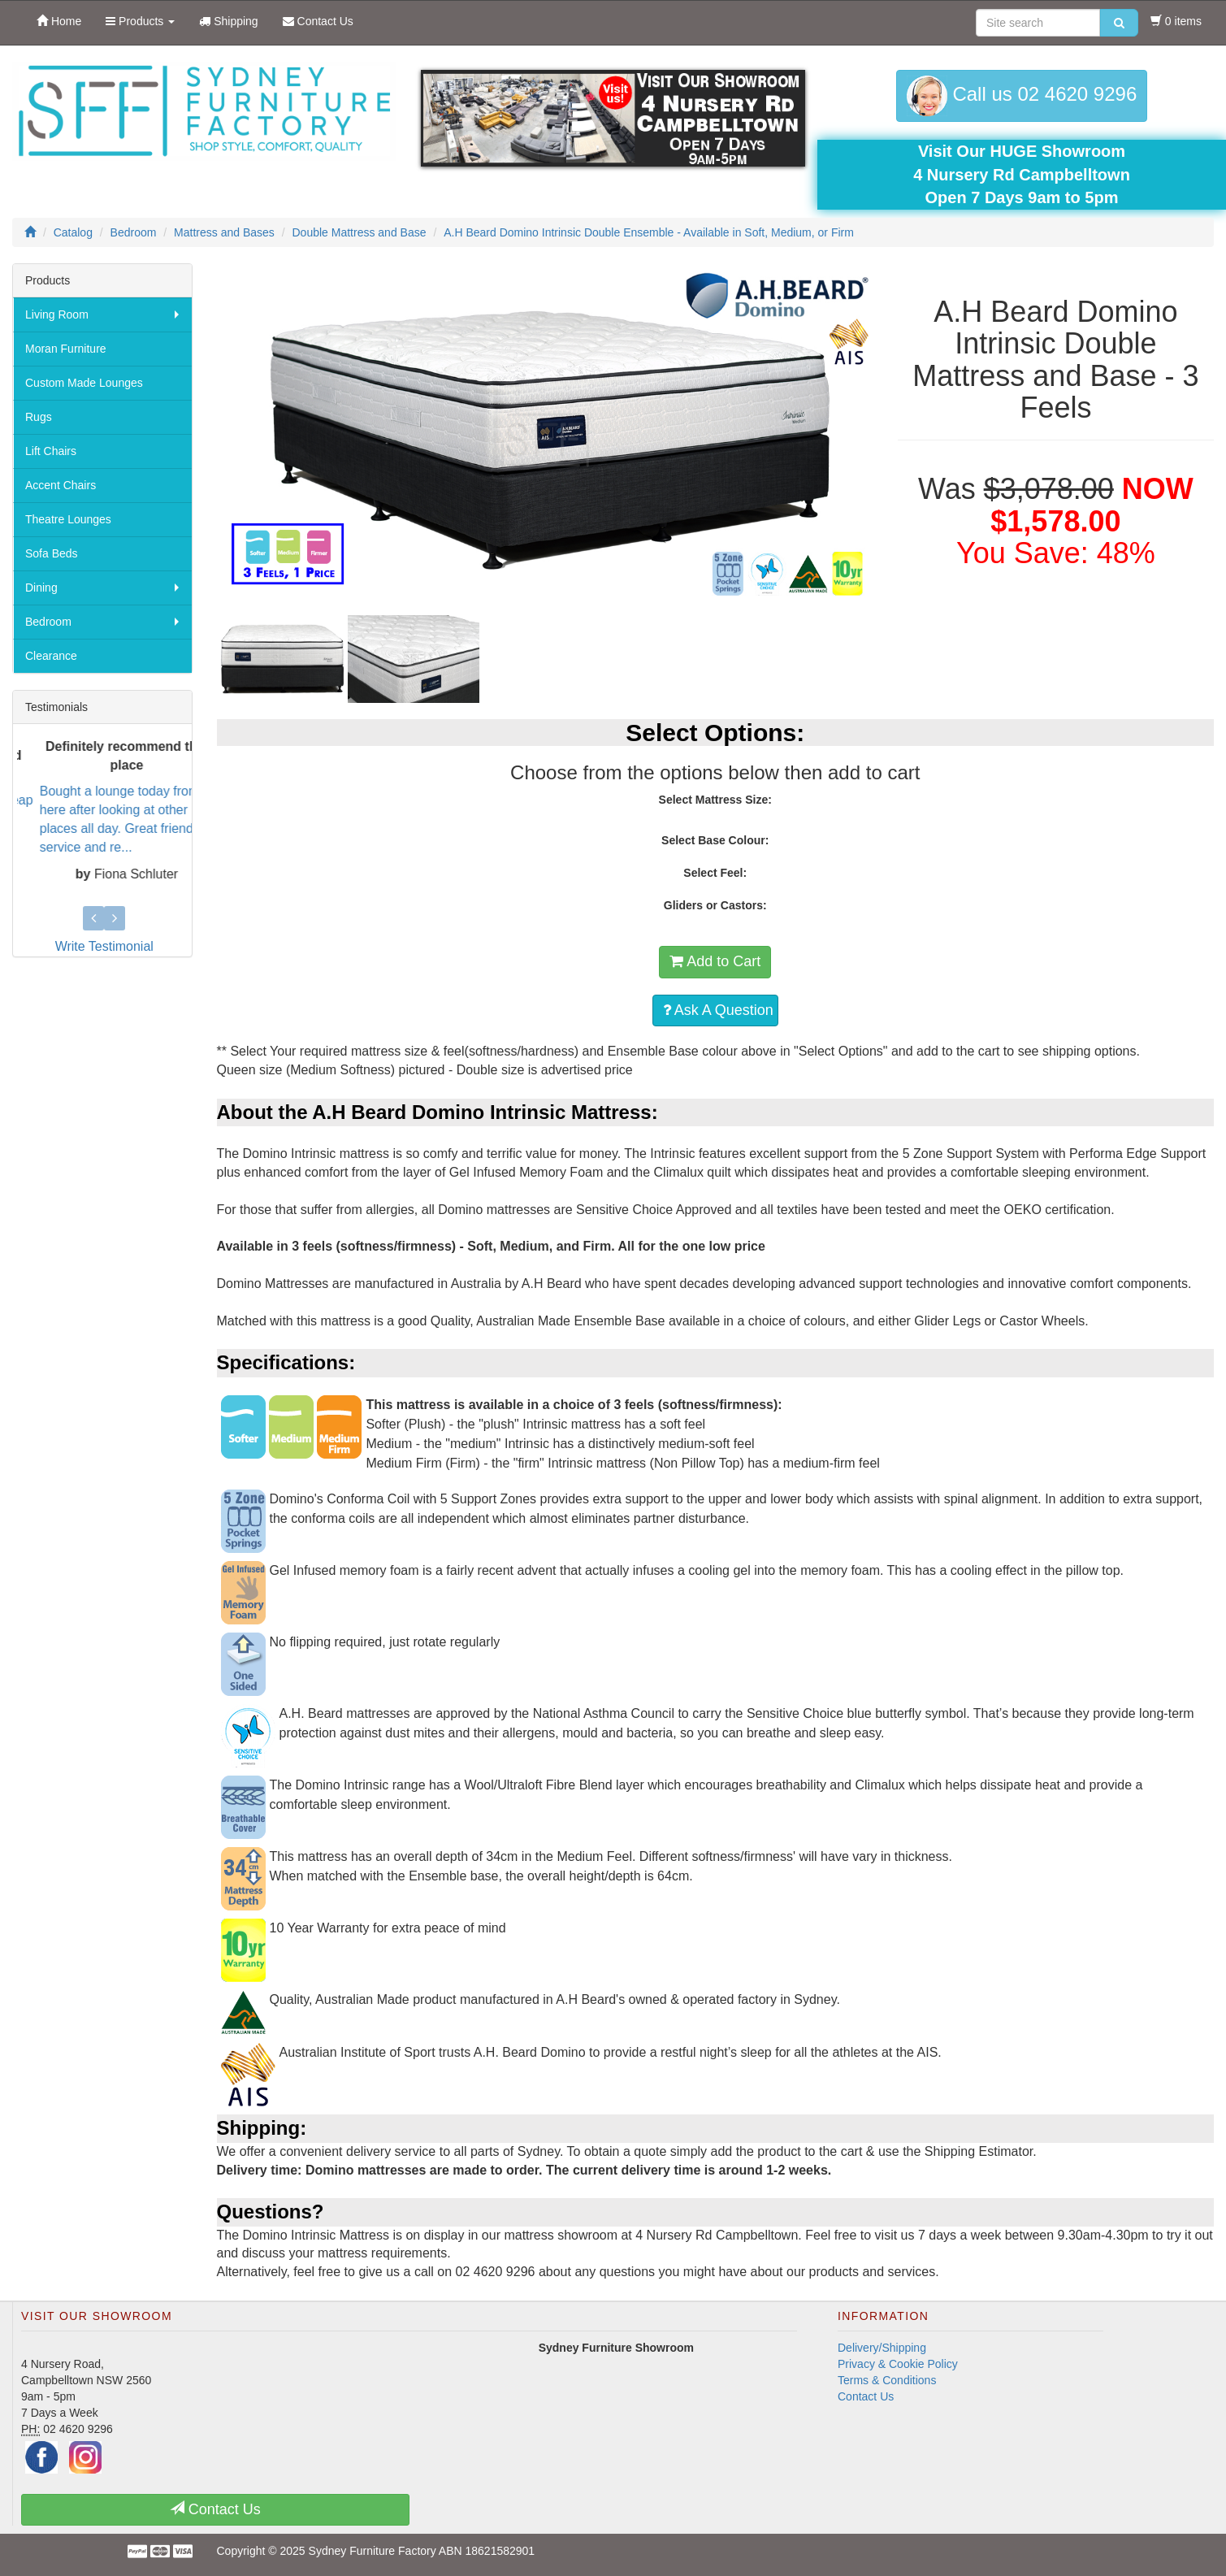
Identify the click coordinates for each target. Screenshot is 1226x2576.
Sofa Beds (51, 553)
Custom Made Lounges (84, 382)
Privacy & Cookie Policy (898, 2363)
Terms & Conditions (887, 2380)
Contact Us (866, 2396)
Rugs (38, 416)
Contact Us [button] (215, 2508)
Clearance (51, 655)
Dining (41, 587)
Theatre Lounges (68, 519)
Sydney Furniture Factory (372, 2550)
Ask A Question (718, 1010)
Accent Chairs (60, 485)
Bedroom (48, 621)
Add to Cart (714, 961)
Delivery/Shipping (882, 2347)
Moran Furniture (65, 348)
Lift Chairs (50, 451)
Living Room (57, 314)
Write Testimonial (104, 946)
